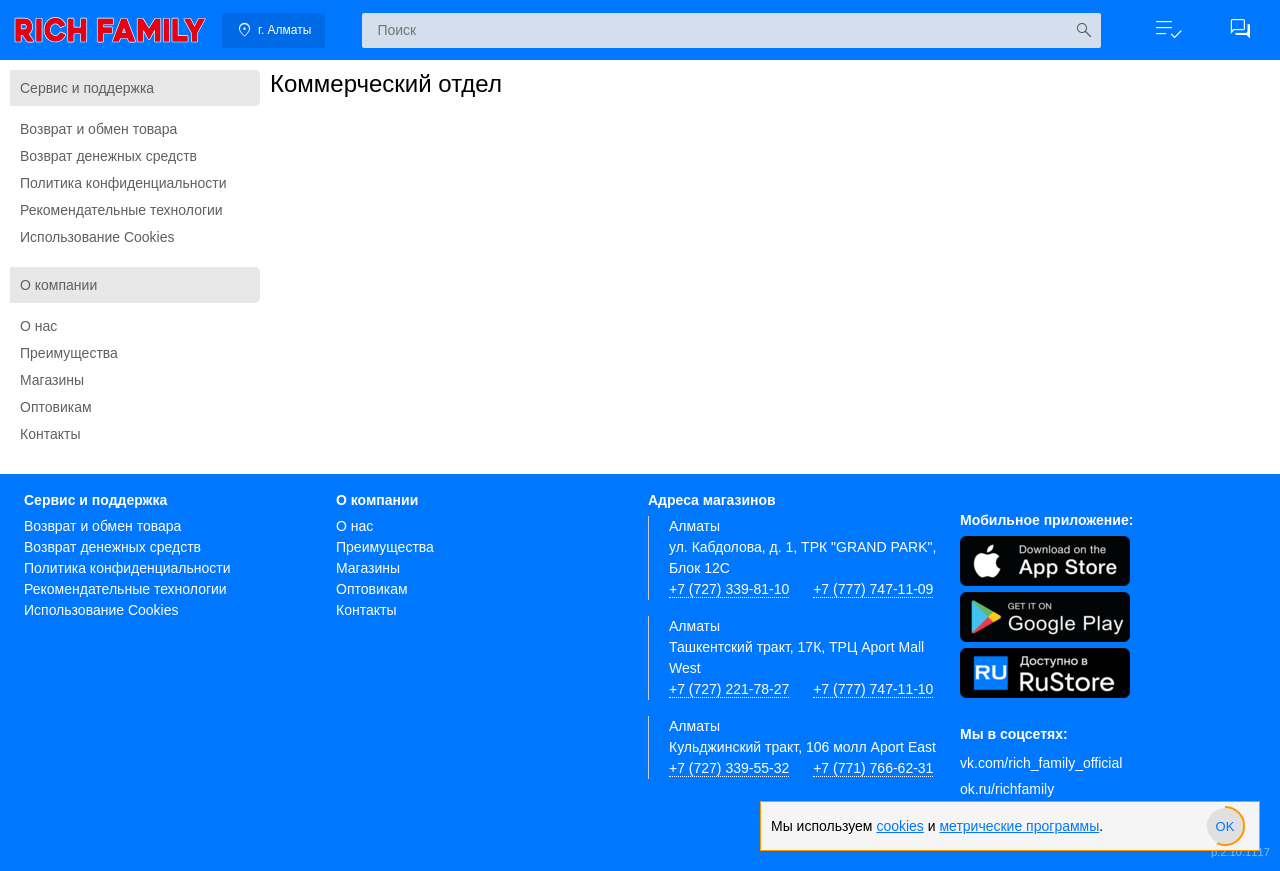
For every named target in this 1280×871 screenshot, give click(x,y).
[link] (110, 30)
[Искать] (1083, 30)
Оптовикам (56, 407)
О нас (38, 326)
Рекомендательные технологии (121, 210)
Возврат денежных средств (108, 156)
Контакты (50, 434)
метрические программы (1019, 826)
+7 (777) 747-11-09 (873, 589)
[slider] (1225, 826)
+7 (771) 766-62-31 (873, 768)
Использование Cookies (97, 237)
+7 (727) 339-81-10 (729, 589)
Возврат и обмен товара (98, 129)
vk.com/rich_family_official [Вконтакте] (1041, 763)
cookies (899, 826)
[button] (1168, 30)
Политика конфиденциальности (123, 183)
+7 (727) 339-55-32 (729, 768)
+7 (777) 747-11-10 (873, 689)
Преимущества (69, 353)
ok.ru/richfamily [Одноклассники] (1007, 789)
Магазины (52, 380)
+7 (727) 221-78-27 (729, 689)
